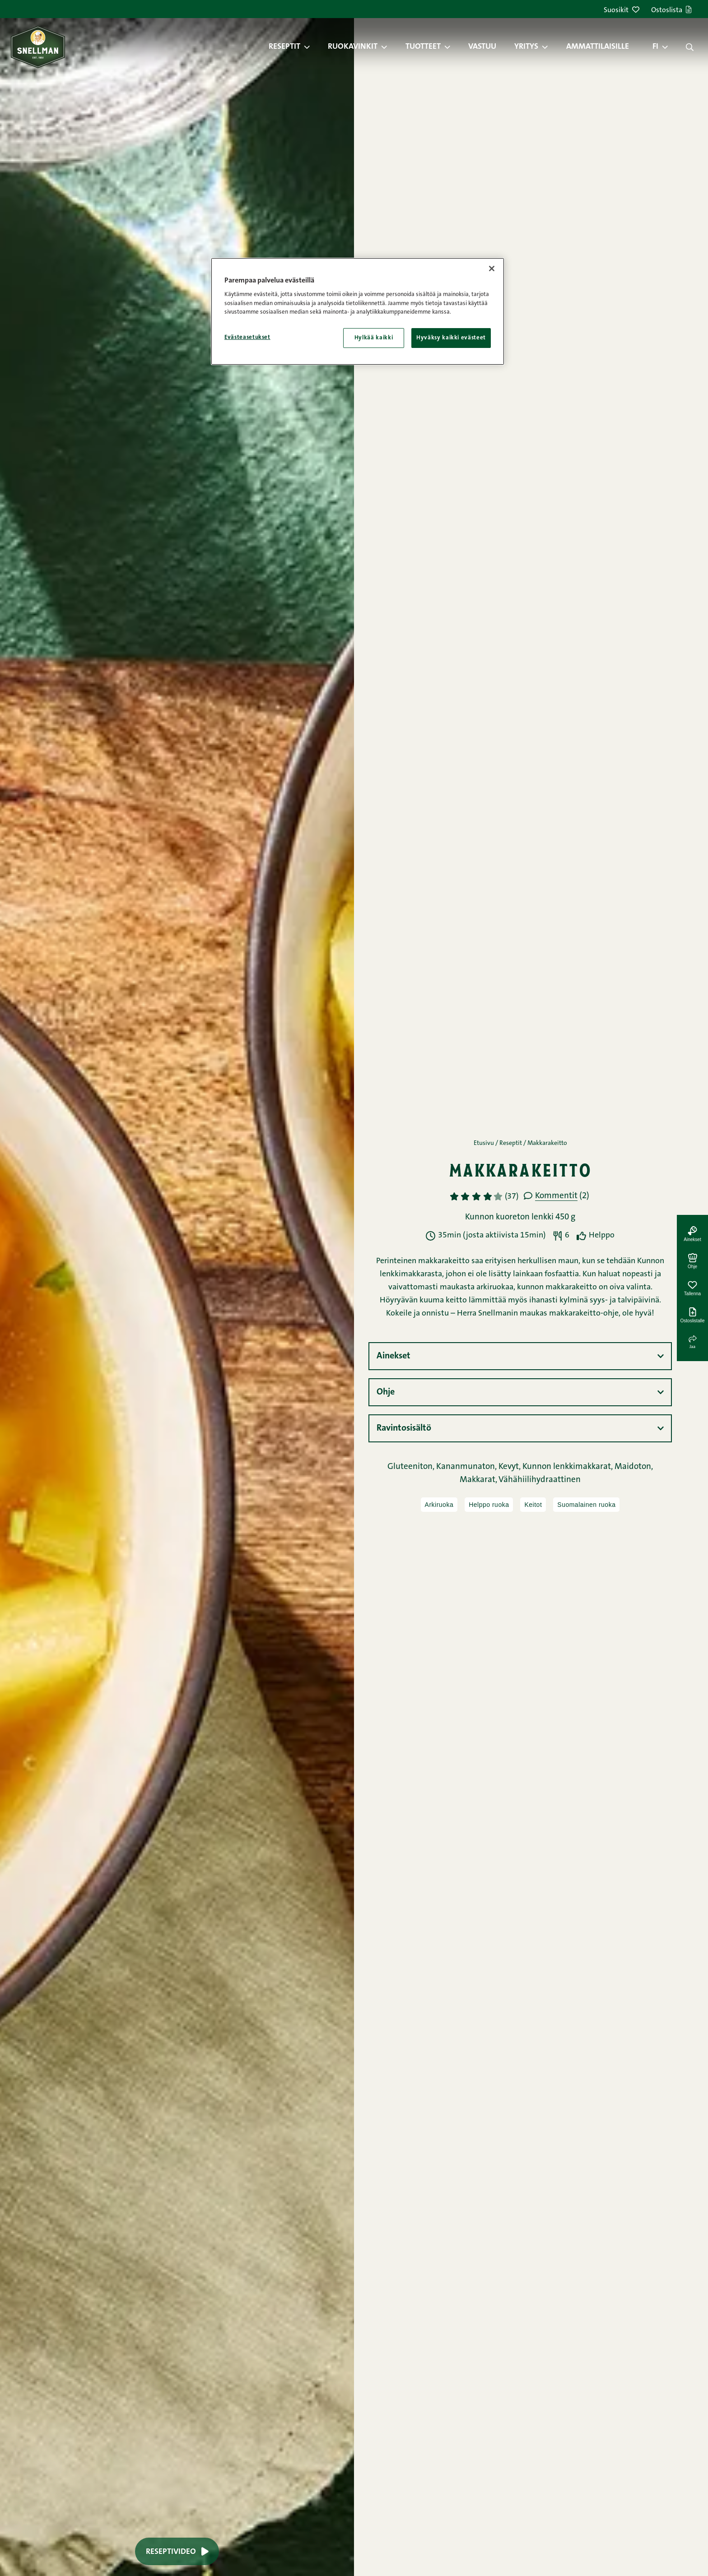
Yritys (526, 47)
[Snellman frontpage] (38, 47)
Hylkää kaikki (373, 338)
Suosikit (621, 11)
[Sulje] (492, 268)
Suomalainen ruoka (586, 1504)
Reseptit (284, 47)
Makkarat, (479, 1480)
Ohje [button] (386, 1392)
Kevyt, (510, 1467)
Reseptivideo (177, 2551)
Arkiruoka (439, 1504)
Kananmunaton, (467, 1467)
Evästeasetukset (247, 337)
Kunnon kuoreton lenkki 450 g (520, 1217)
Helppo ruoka (489, 1504)
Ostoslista (671, 11)
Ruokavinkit (352, 47)
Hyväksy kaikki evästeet (451, 338)
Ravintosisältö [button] (404, 1428)
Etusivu (484, 1143)
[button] (311, 47)
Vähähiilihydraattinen (539, 1480)
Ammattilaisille (597, 47)
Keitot (533, 1504)
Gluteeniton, (411, 1467)
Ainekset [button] (393, 1356)
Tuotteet (423, 47)
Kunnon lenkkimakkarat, (568, 1467)
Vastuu (482, 47)
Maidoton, (634, 1467)
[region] (357, 311)
